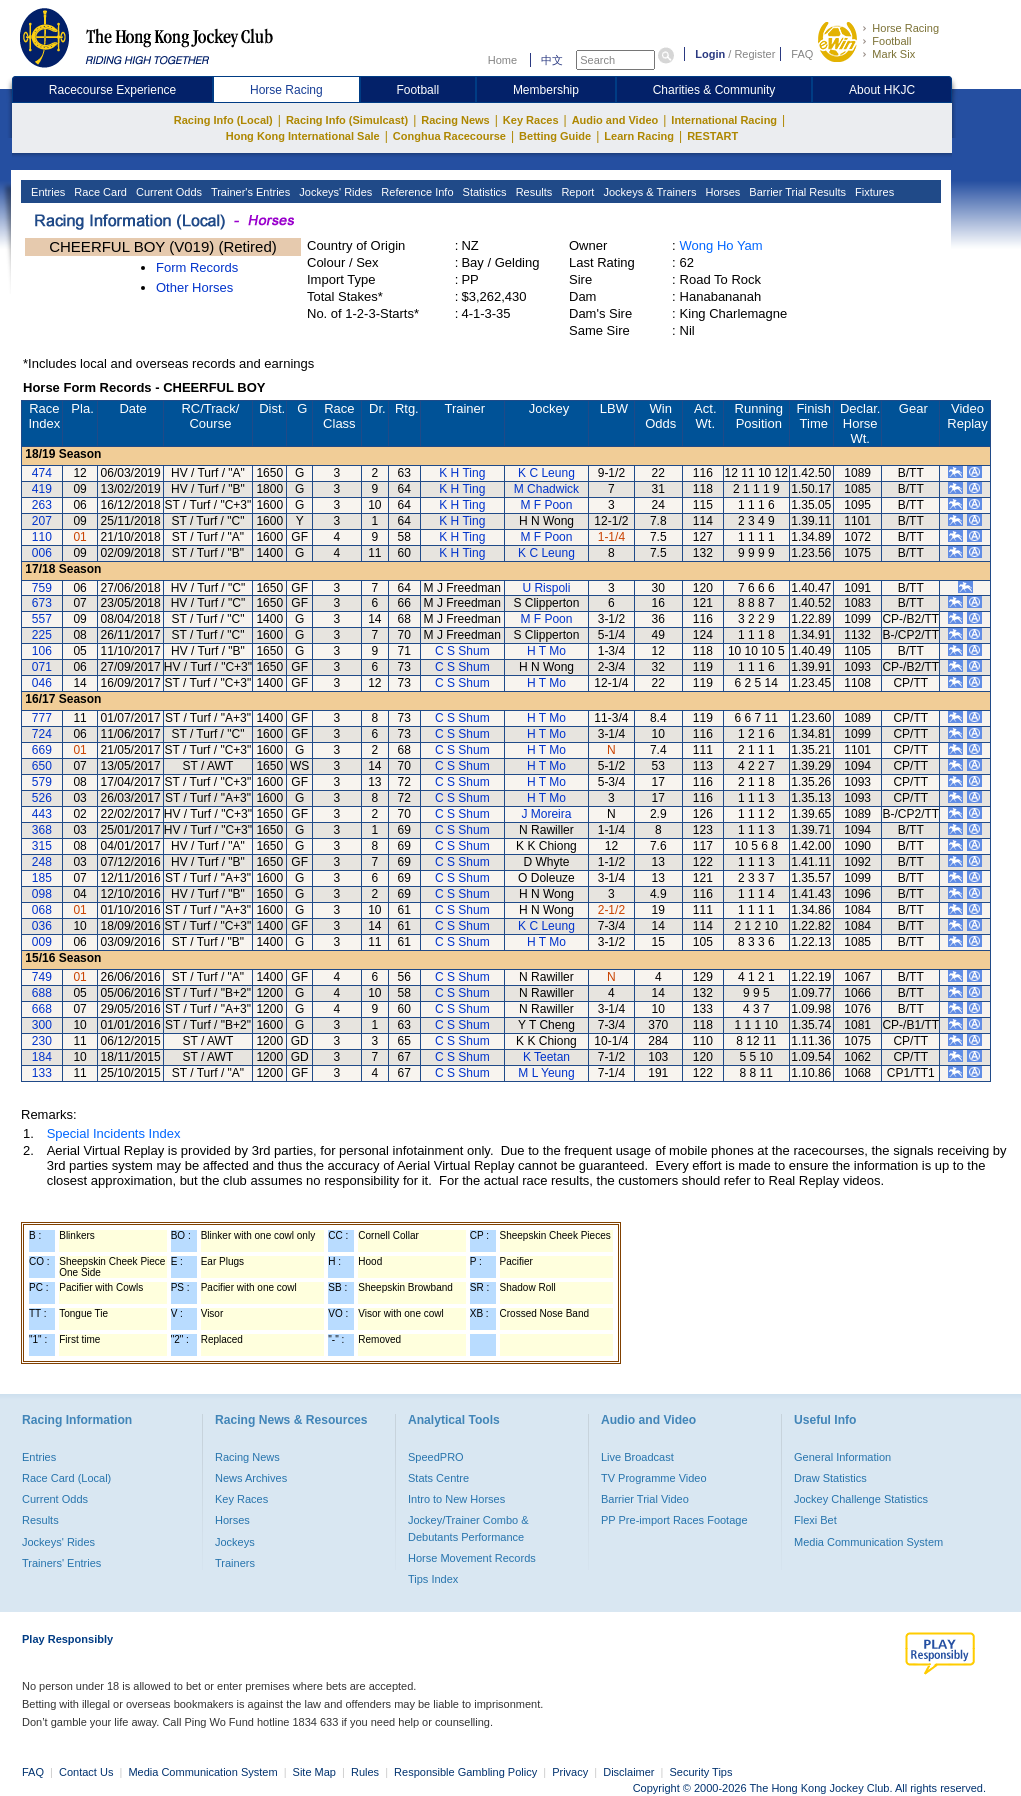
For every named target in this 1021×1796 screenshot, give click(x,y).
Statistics (483, 192)
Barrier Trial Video (645, 1499)
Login (710, 54)
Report (576, 192)
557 (42, 619)
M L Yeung (546, 1073)
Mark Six (893, 54)
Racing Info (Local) (223, 120)
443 (42, 814)
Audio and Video (615, 120)
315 (42, 846)
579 (42, 782)
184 (42, 1057)
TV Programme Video (654, 1478)
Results (533, 192)
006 (42, 553)
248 (42, 862)
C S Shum (462, 651)
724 (42, 734)
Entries (46, 192)
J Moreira (546, 814)
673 (42, 603)
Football (891, 41)
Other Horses (194, 287)
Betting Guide (555, 136)
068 (42, 910)
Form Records (197, 267)
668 (42, 1009)
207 (42, 521)
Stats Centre (438, 1478)
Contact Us (86, 1772)
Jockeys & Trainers (648, 192)
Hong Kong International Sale (303, 136)
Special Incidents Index (114, 1133)
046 (42, 683)
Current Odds (167, 192)
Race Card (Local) (66, 1478)
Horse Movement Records (472, 1558)
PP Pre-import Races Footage (674, 1520)
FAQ (802, 54)
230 (42, 1041)
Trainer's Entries (249, 192)
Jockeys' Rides (334, 192)
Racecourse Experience (112, 90)
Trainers (235, 1563)
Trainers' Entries (61, 1563)
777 (42, 718)
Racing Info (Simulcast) (347, 120)
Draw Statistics (830, 1478)
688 (42, 993)
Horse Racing (905, 28)
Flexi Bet (815, 1520)
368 (42, 830)
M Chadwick (546, 489)
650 (42, 766)
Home (502, 60)
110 (42, 537)
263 (42, 505)
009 (42, 942)
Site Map (314, 1772)
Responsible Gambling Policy (465, 1772)
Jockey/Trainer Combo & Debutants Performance (468, 1528)
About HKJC (882, 90)
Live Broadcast (637, 1457)
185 (42, 878)
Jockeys (235, 1542)
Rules (366, 1772)
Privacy (570, 1772)
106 (42, 651)
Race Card (99, 192)
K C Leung (546, 473)
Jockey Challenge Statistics (861, 1499)
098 (42, 894)
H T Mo (546, 651)
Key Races (531, 120)
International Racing (724, 120)
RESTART (712, 136)
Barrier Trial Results (796, 192)
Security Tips (701, 1772)
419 (42, 489)
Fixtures (873, 192)
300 (42, 1025)
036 (42, 926)
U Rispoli (546, 588)
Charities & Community (714, 90)
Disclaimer (628, 1772)
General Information (842, 1457)
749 (42, 977)
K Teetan (546, 1057)
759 (42, 588)
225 (42, 635)
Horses (721, 192)
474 (42, 473)
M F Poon (546, 505)
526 (42, 798)
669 (42, 750)
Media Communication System (868, 1542)
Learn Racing (639, 136)
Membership (546, 90)
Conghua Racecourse (449, 136)
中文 (552, 60)
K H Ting (462, 473)
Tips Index (433, 1579)
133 (42, 1073)
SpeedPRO (436, 1457)
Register (754, 54)
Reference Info (415, 192)
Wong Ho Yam (721, 245)
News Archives (251, 1478)
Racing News (455, 120)
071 (42, 667)
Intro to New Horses (456, 1499)
